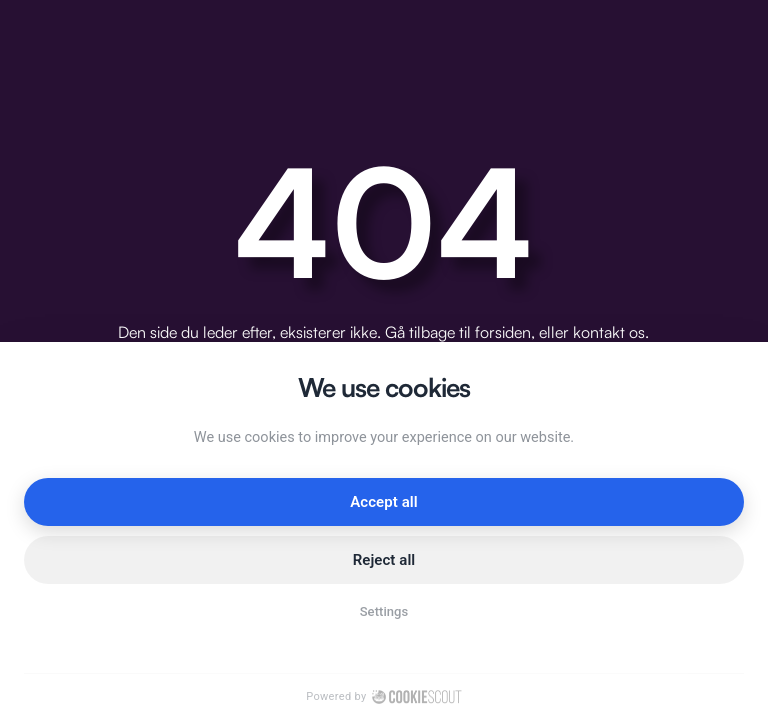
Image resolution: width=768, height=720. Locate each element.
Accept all (384, 502)
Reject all (384, 560)
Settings (384, 611)
